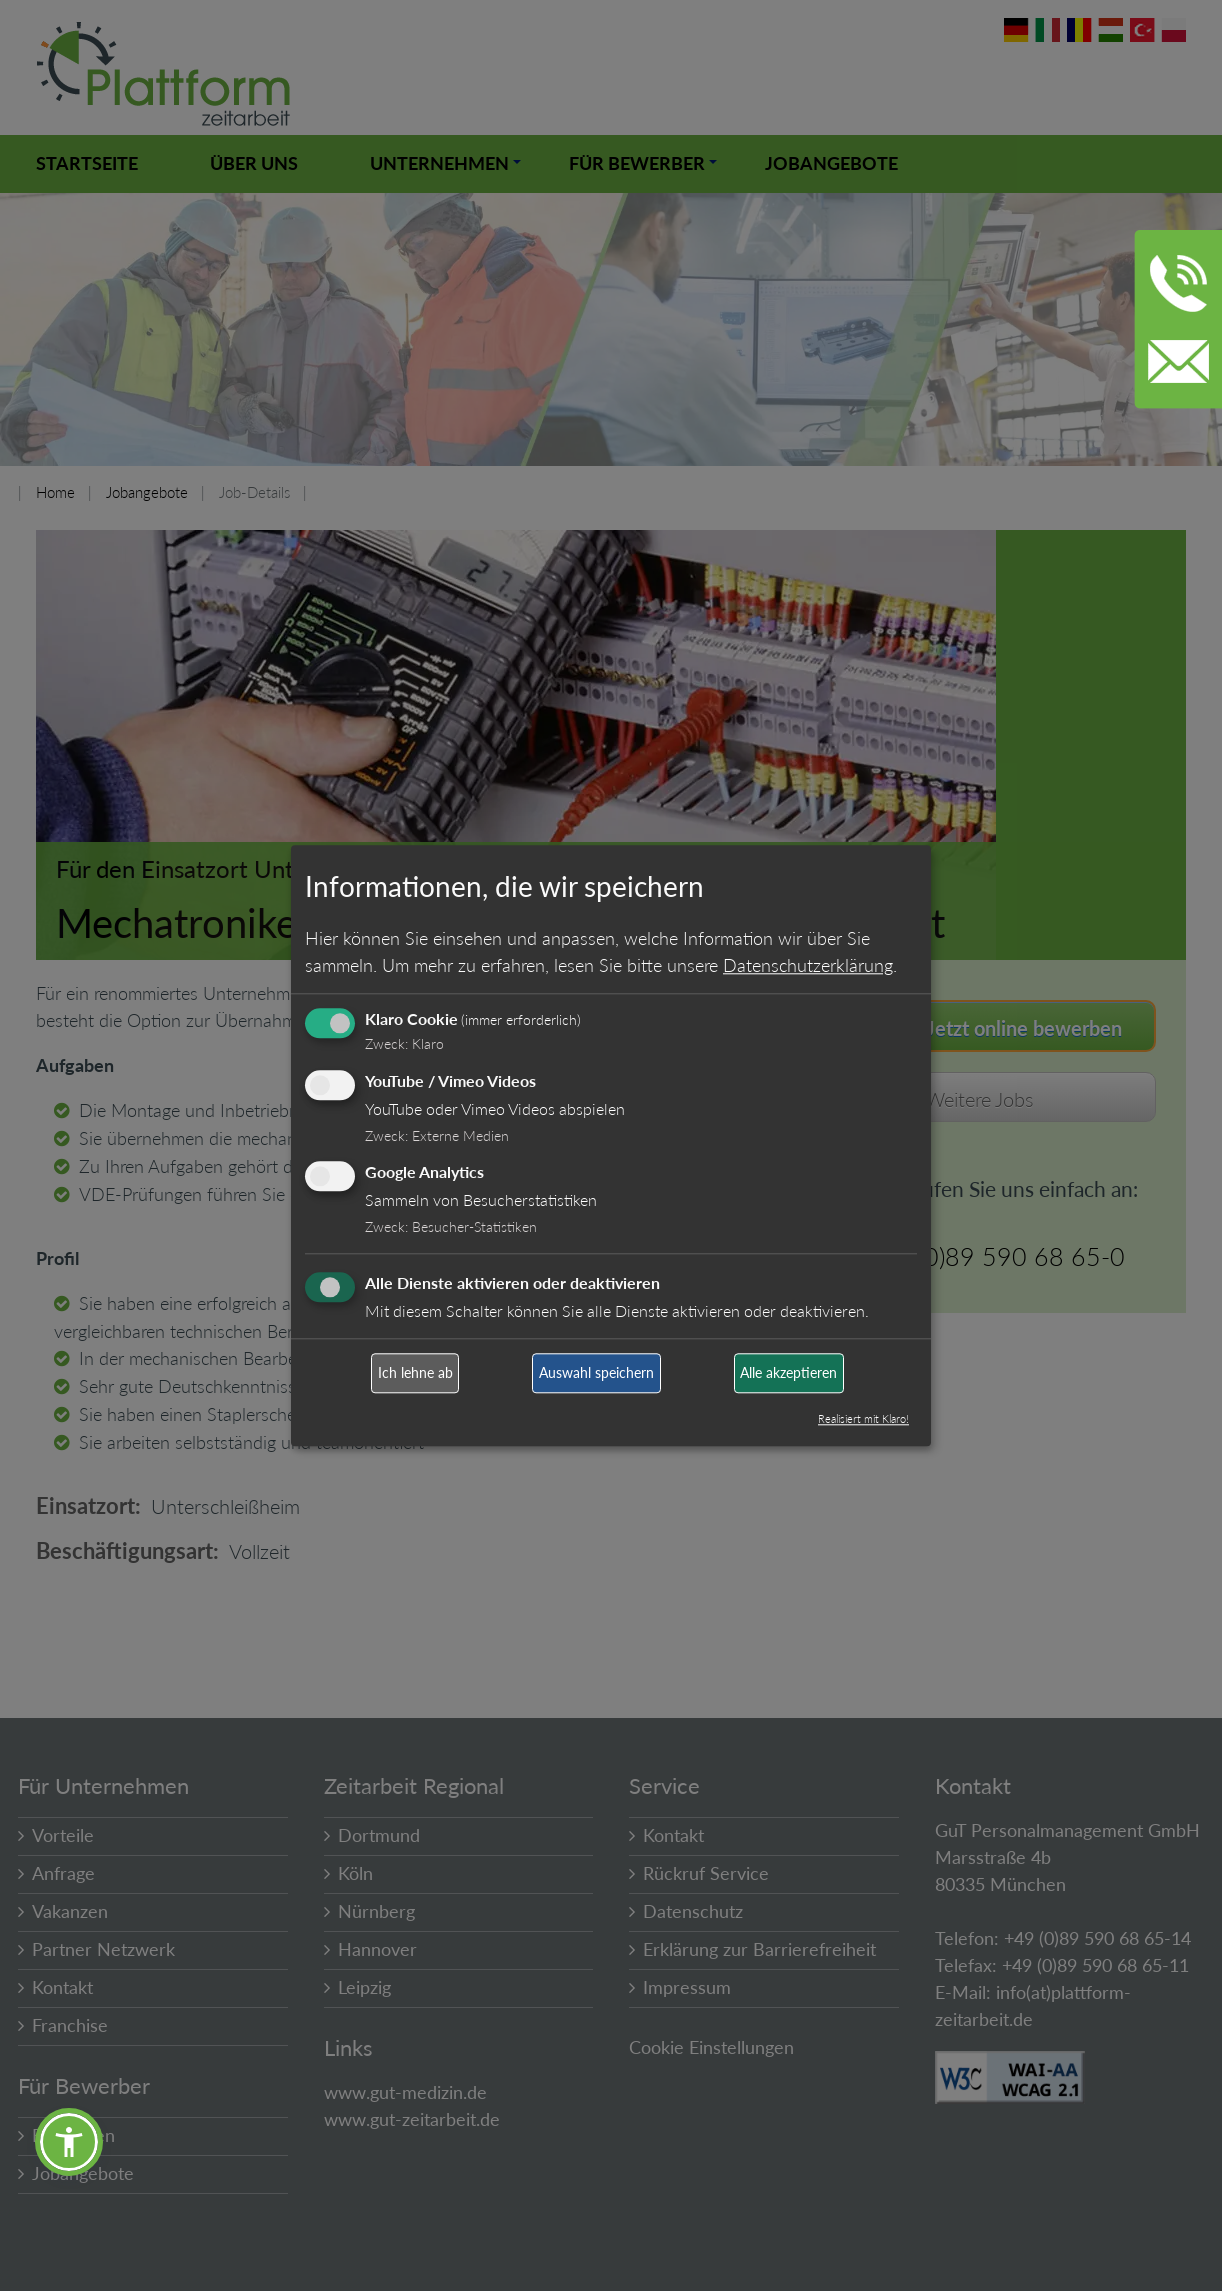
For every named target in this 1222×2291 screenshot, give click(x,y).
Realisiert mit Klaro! (863, 1418)
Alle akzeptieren (788, 1373)
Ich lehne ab (415, 1373)
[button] (69, 2142)
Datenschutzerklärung (808, 965)
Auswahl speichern (596, 1373)
